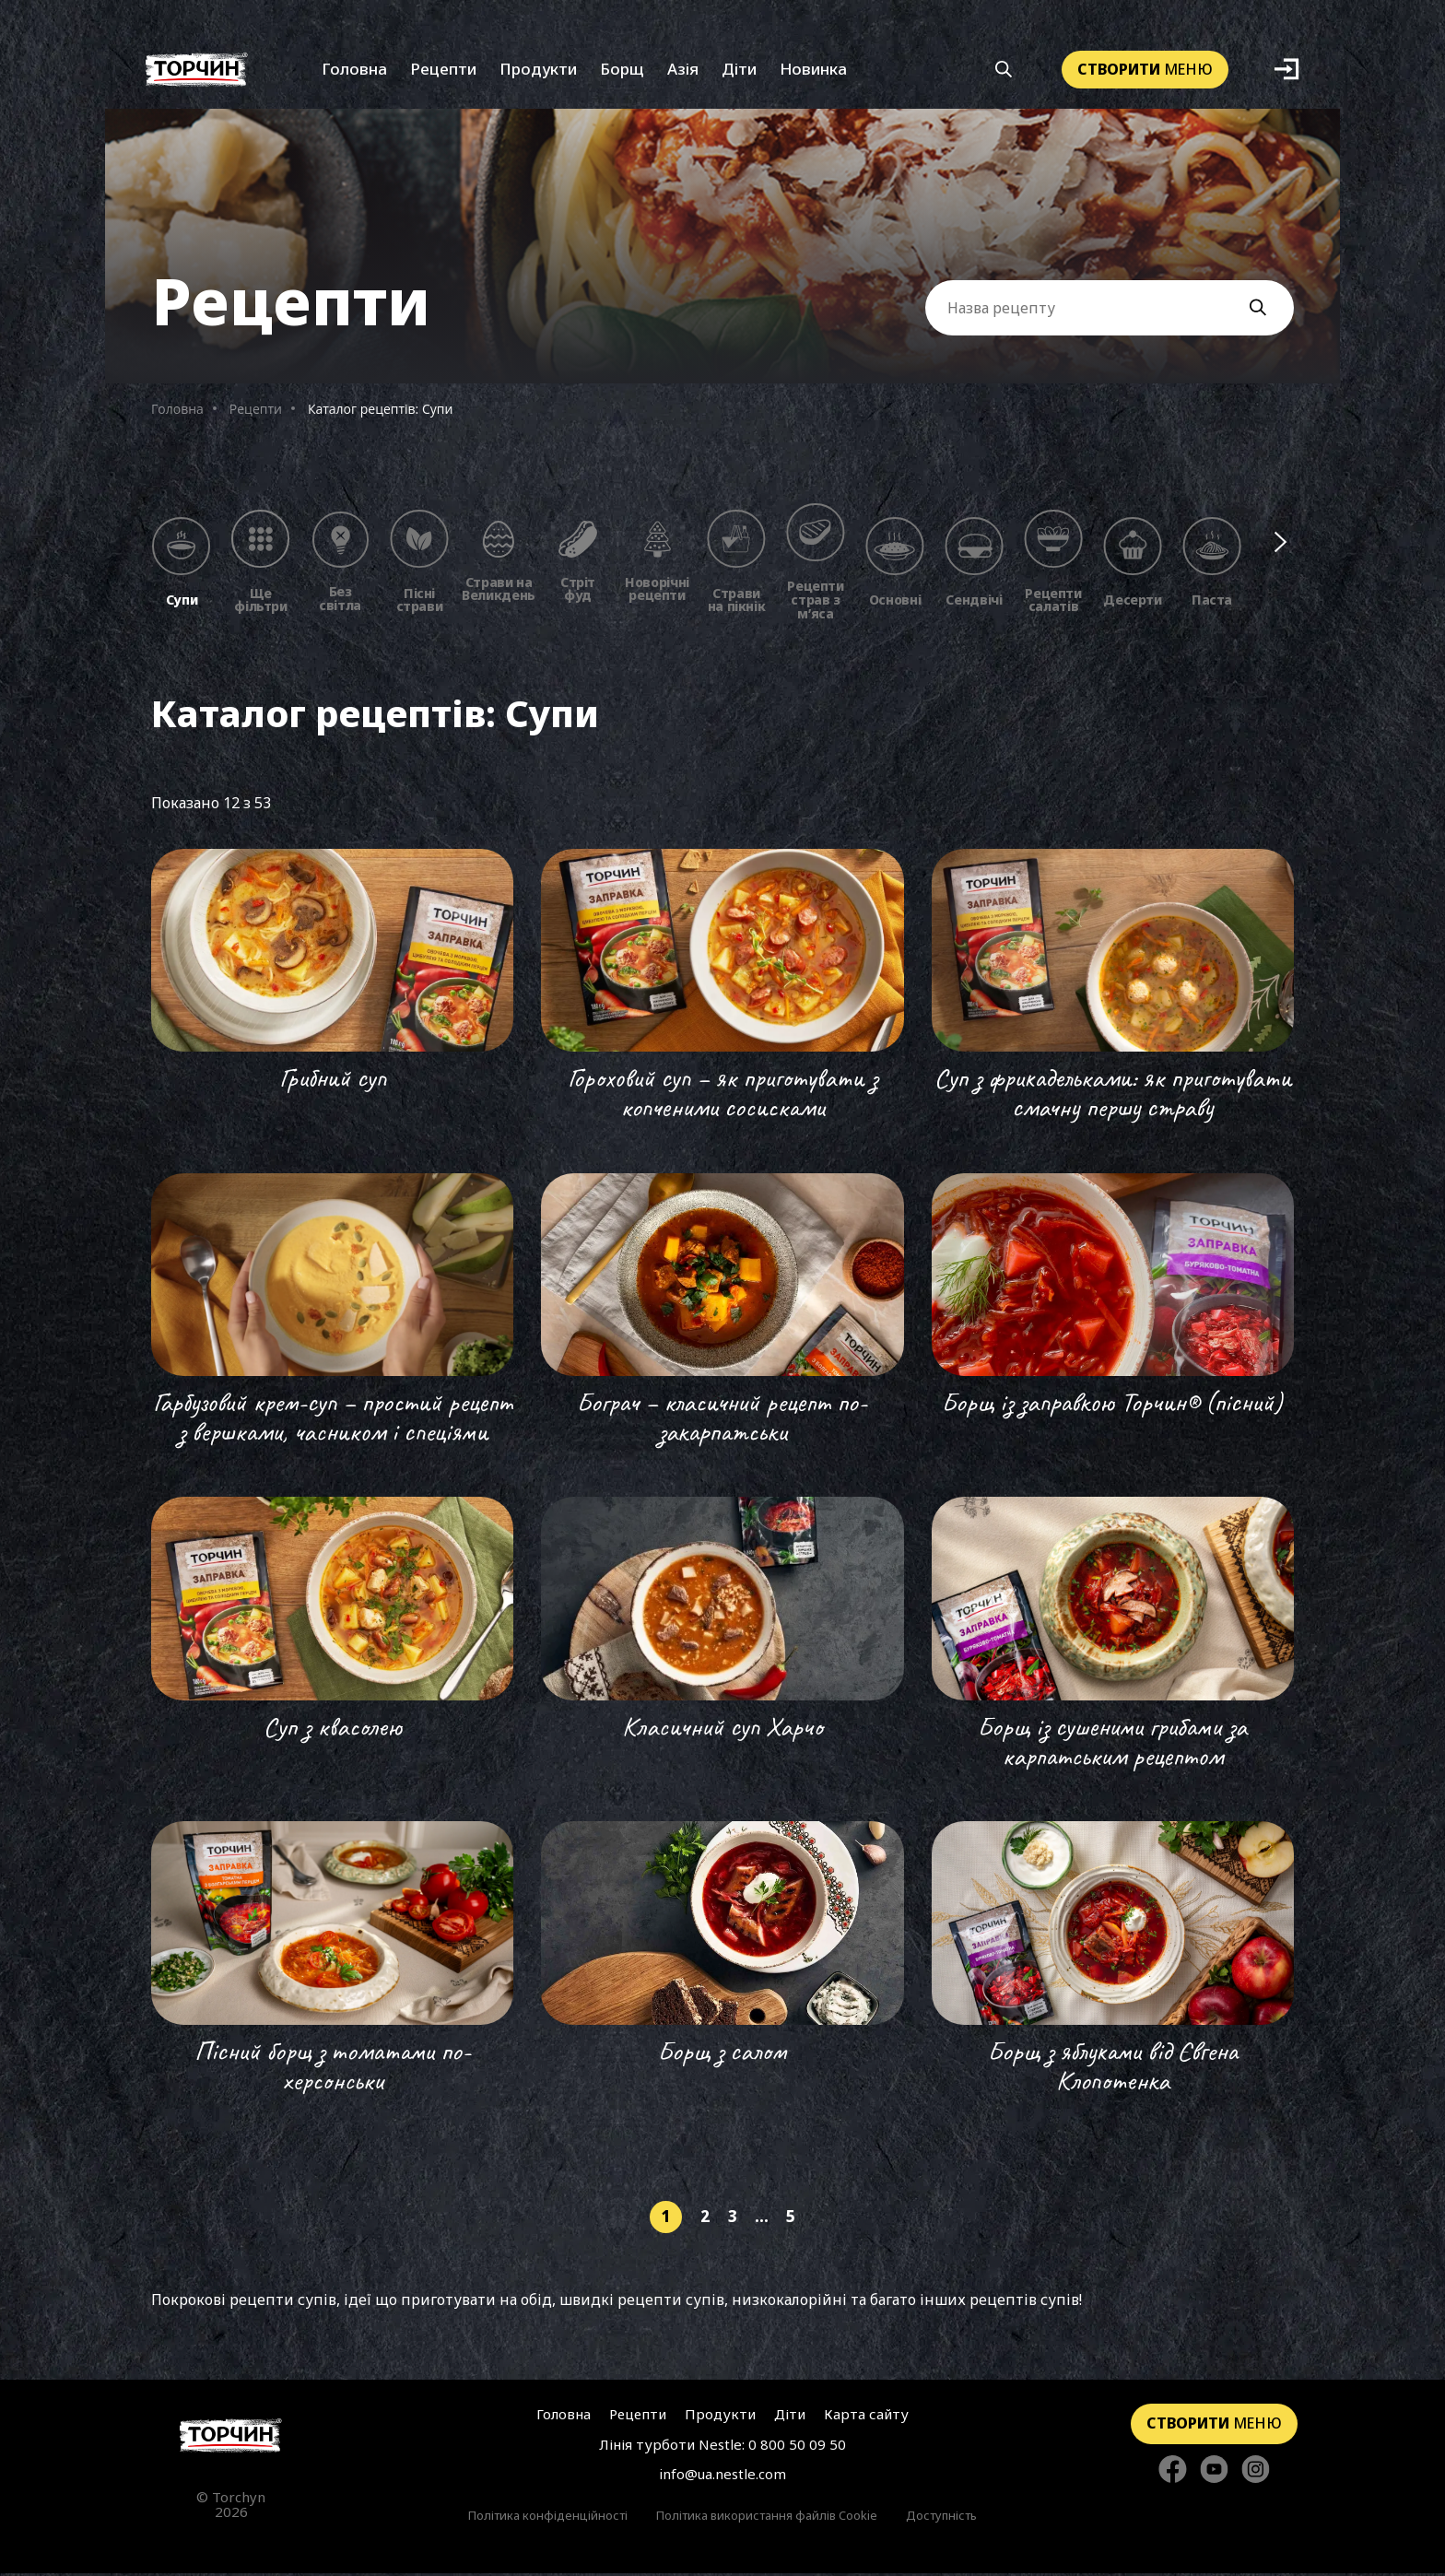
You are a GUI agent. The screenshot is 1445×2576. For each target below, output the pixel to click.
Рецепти (443, 71)
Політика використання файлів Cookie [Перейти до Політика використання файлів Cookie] (766, 2518)
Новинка (813, 71)
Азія (683, 71)
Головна (354, 71)
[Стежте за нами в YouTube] (1214, 2472)
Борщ (622, 71)
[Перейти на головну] (197, 71)
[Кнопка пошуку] (1267, 310)
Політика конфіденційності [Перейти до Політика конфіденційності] (548, 2518)
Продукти (538, 71)
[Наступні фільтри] (1281, 544)
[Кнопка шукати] (1004, 72)
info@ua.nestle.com (722, 2476)
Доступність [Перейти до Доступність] (941, 2518)
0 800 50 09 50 (797, 2447)
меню (1145, 71)
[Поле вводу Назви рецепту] (1109, 309)
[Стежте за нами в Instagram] (1255, 2472)
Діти (739, 71)
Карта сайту (866, 2416)
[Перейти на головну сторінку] (231, 2438)
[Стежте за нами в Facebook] (1172, 2472)
